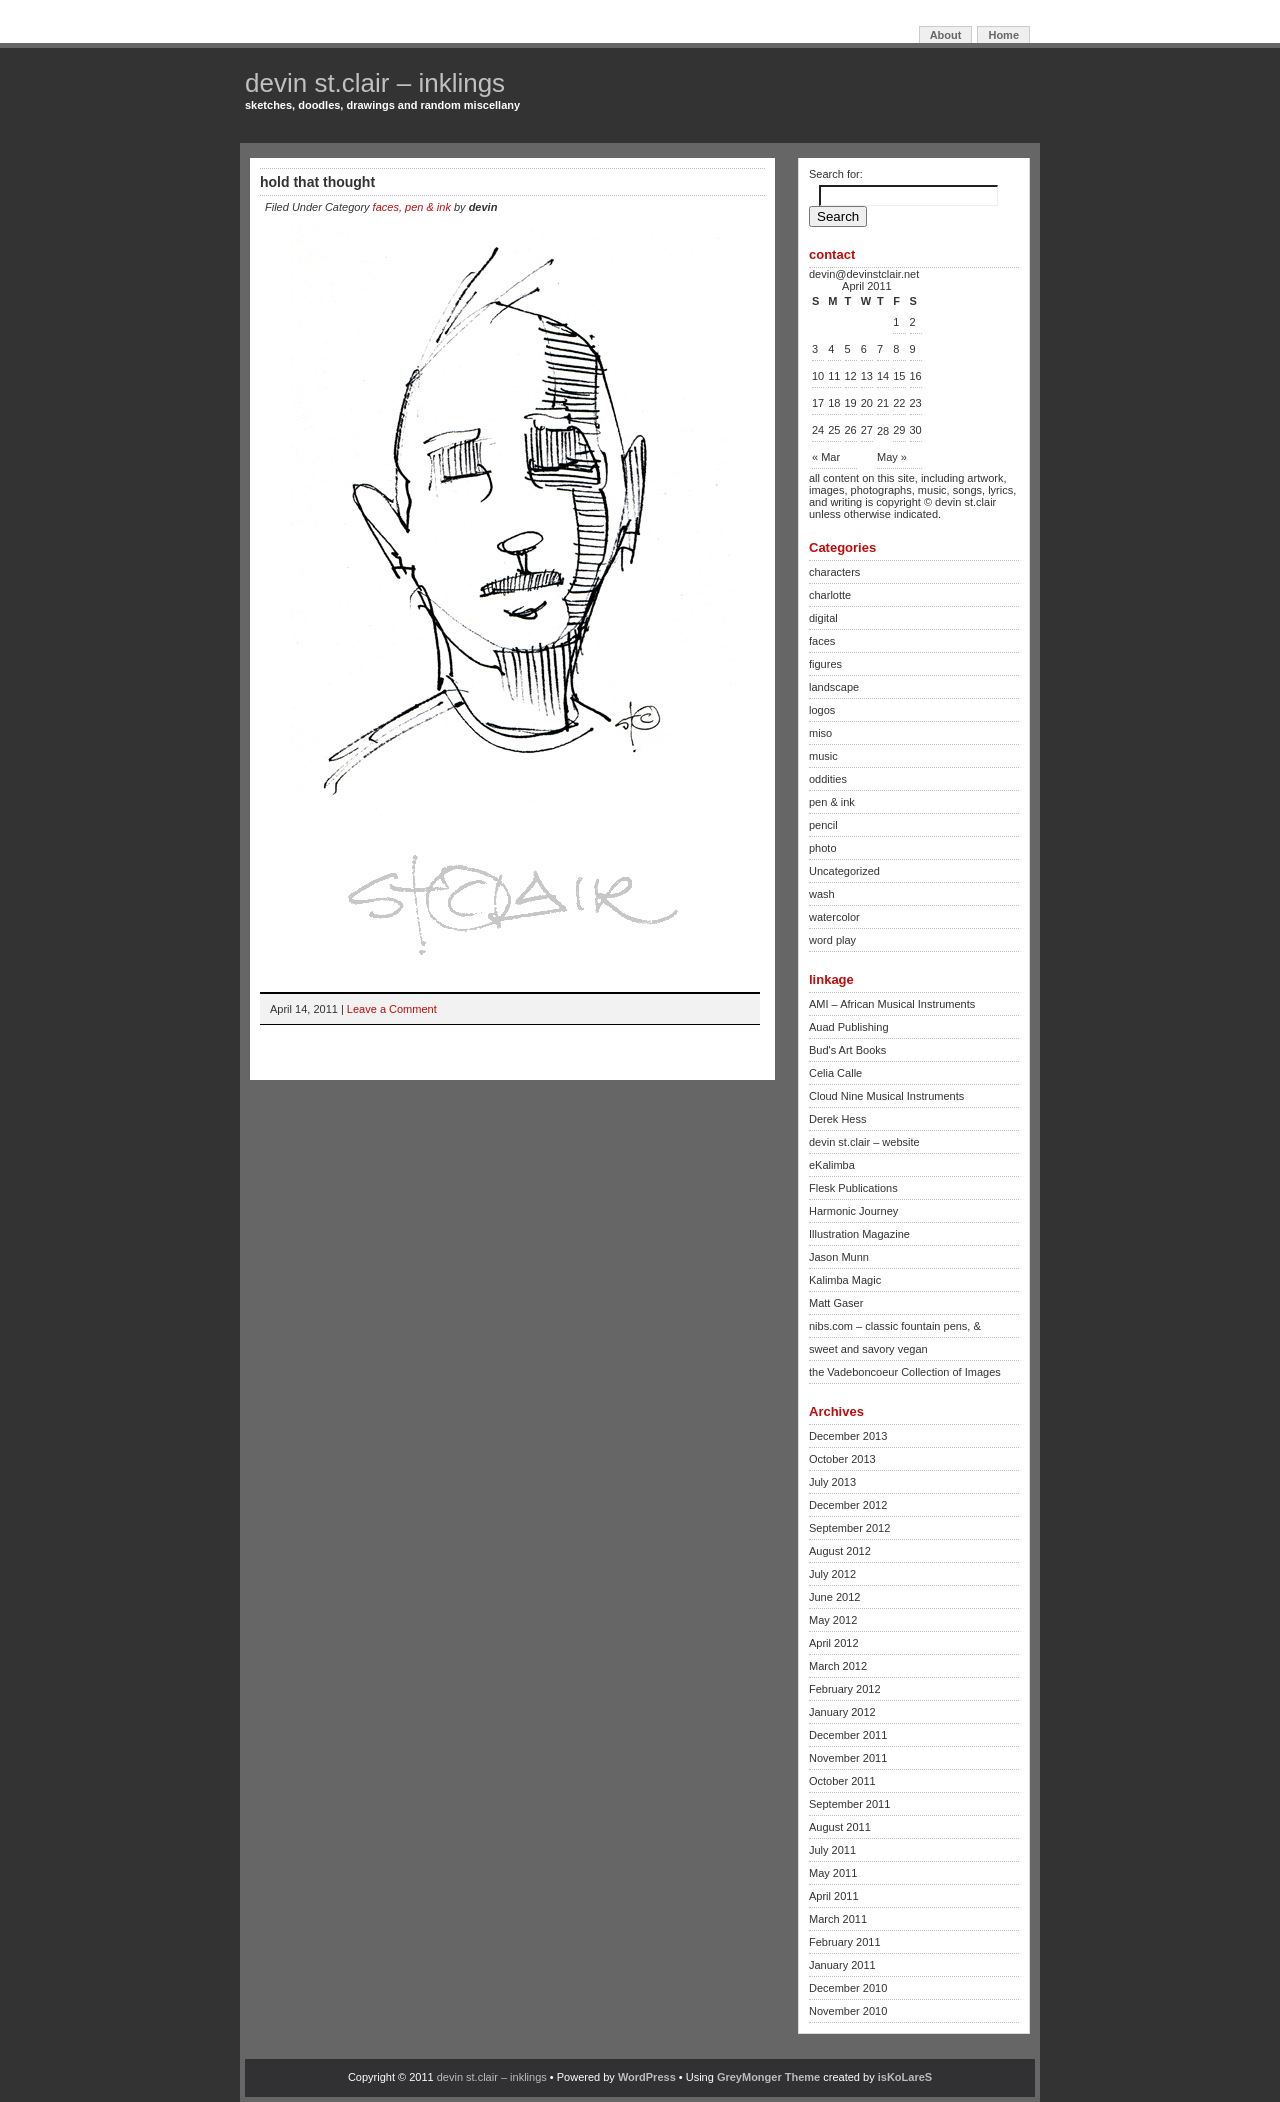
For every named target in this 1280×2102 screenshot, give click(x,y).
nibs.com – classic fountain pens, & (895, 1326)
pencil (823, 825)
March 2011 (838, 1919)
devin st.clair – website (864, 1142)
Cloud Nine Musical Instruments (886, 1096)
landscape (834, 687)
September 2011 (849, 1804)
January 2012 (842, 1712)
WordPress (647, 2077)
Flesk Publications (853, 1188)
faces (386, 207)
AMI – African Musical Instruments (892, 1004)
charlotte (830, 595)
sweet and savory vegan (868, 1349)
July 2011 (832, 1850)
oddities (828, 779)
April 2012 (834, 1643)
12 (851, 376)
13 (867, 376)
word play (832, 940)
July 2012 (832, 1574)
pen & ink (428, 207)
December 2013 (848, 1436)
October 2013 (842, 1459)
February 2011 (845, 1942)
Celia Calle (835, 1073)
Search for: (836, 174)
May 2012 (833, 1620)
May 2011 (833, 1873)
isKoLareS (905, 2077)
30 (916, 430)
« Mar (826, 457)
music (823, 756)
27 (867, 430)
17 (818, 403)
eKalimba (832, 1165)
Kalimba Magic (845, 1280)
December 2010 (848, 1988)
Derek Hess (837, 1119)
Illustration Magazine (859, 1234)
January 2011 (842, 1965)
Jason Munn (839, 1257)
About (946, 35)
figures (825, 664)
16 (916, 376)
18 (834, 403)
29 (899, 430)
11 (834, 376)
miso (820, 733)
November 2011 (848, 1758)
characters (834, 572)
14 (883, 376)
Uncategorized (844, 871)
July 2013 (832, 1482)
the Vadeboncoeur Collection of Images (905, 1372)
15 (899, 376)
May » (892, 457)
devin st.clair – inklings (375, 83)
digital (823, 618)
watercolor (834, 917)
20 (867, 403)
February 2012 (845, 1689)
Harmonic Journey (853, 1211)
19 (851, 403)
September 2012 (849, 1528)
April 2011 (834, 1896)
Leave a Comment (392, 1009)
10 (818, 376)
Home (1003, 35)
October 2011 (842, 1781)
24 (818, 430)
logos (822, 710)
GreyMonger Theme (768, 2077)
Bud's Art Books (847, 1050)
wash (822, 894)
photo (823, 848)
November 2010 (848, 2011)
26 (851, 430)
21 (883, 403)
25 (834, 430)
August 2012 (840, 1551)
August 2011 (840, 1827)
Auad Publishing (849, 1027)
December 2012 (848, 1505)
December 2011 (848, 1735)
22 (899, 403)
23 (916, 403)
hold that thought (317, 182)
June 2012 (834, 1597)
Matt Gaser (836, 1303)
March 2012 (838, 1666)
